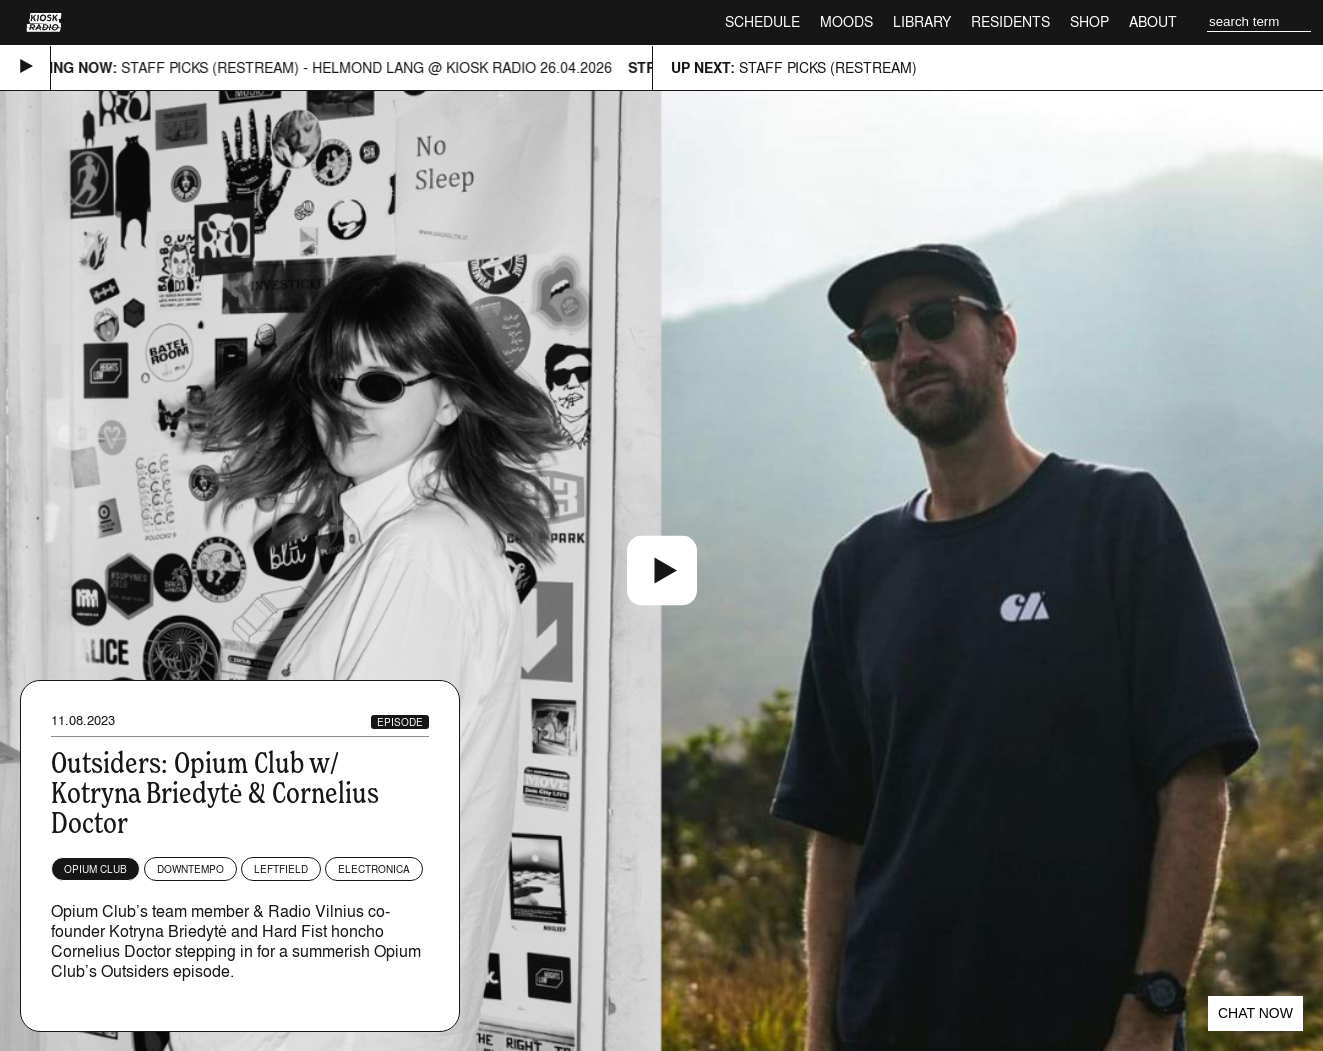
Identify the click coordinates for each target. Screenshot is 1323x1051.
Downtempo (190, 869)
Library (922, 21)
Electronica (374, 869)
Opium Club (95, 869)
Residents (1010, 21)
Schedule (762, 21)
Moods (846, 21)
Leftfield (281, 869)
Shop (1089, 21)
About (1153, 21)
